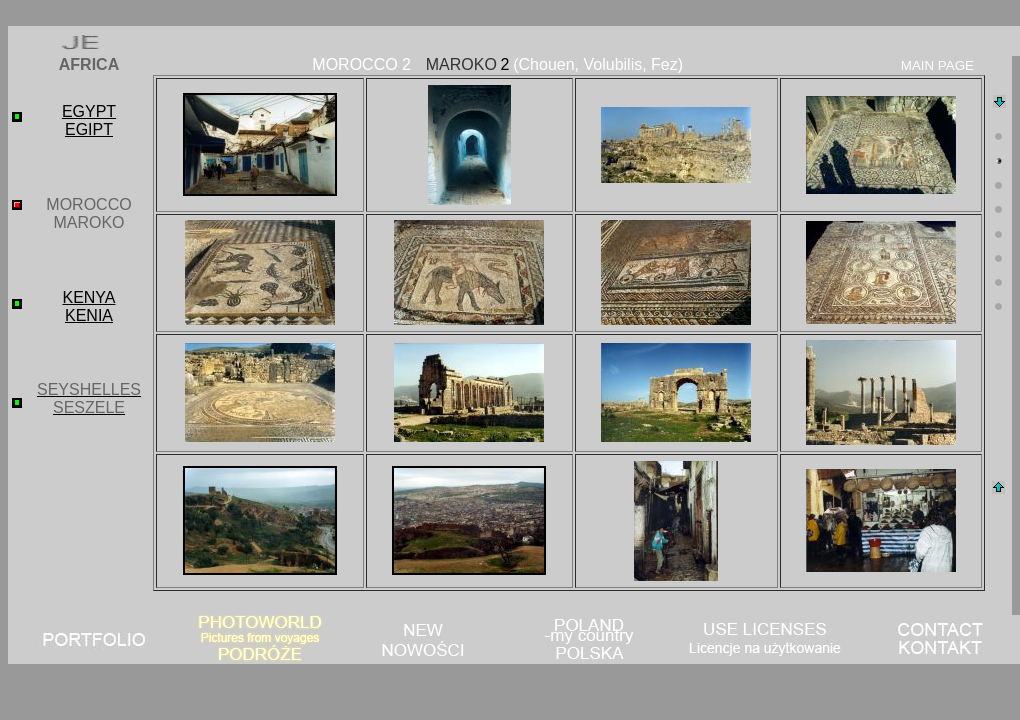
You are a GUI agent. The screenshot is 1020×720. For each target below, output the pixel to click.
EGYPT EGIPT (89, 120)
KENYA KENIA (88, 306)
